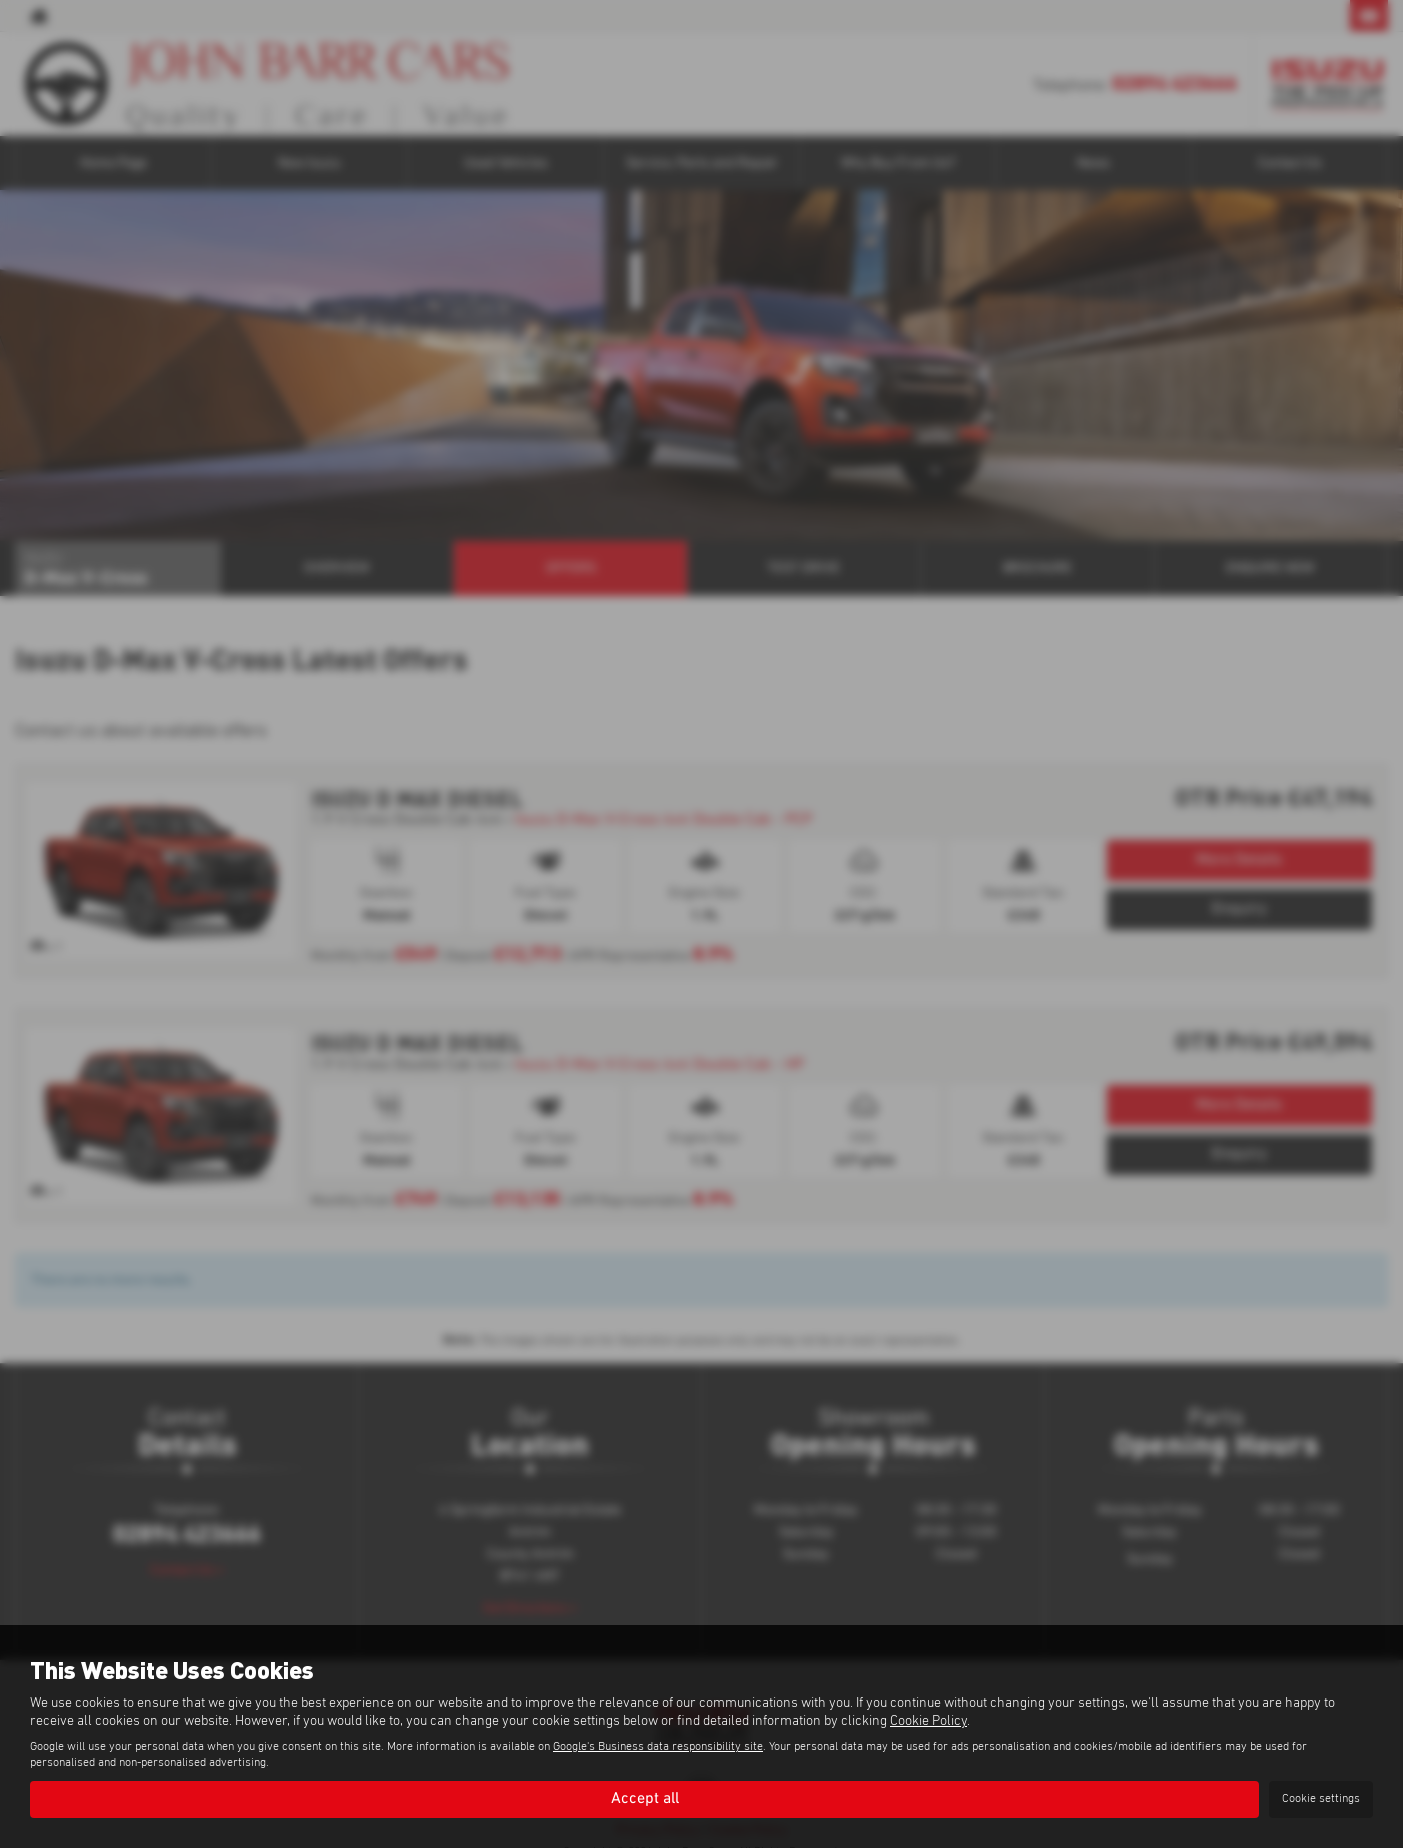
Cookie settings (1321, 1799)
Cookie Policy (928, 1721)
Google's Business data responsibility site (658, 1747)
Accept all (645, 1799)
